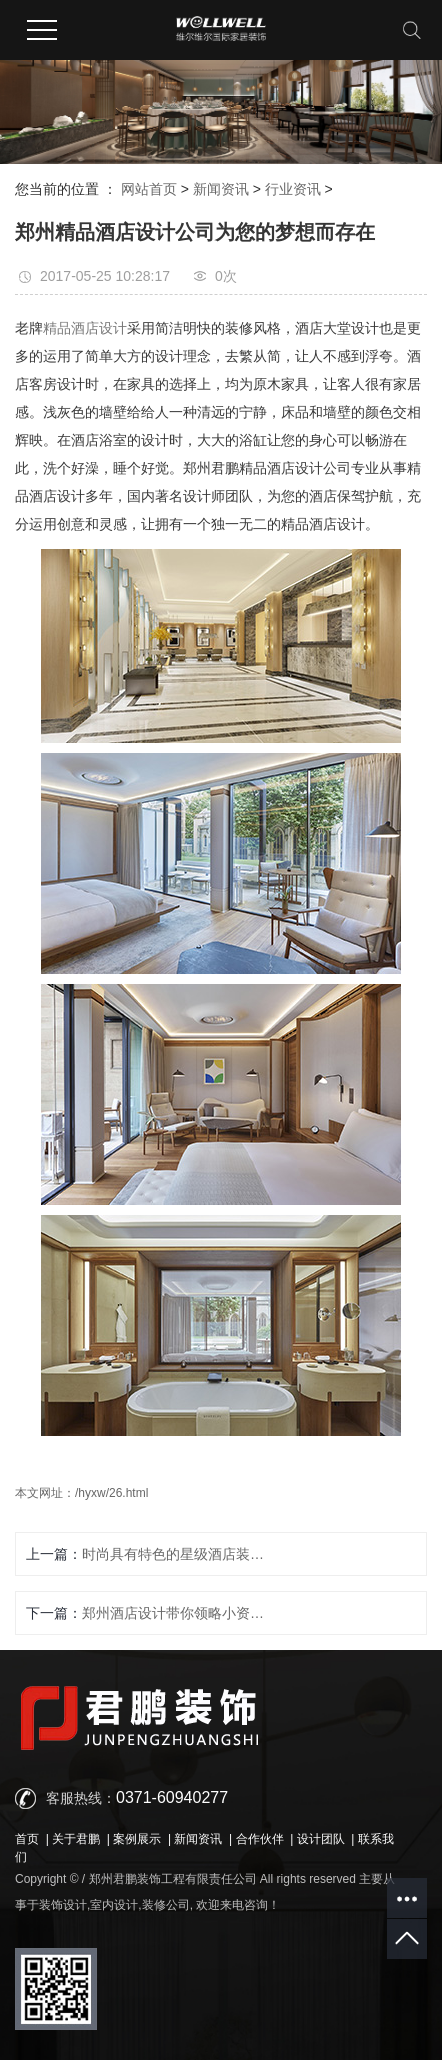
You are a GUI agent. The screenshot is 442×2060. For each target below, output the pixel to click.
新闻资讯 (221, 189)
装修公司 (166, 1905)
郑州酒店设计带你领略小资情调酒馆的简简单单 (179, 1613)
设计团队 (321, 1839)
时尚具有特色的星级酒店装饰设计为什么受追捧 (179, 1554)
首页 (27, 1839)
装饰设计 (63, 1905)
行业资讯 (293, 189)
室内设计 (114, 1905)
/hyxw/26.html (111, 1493)
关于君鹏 (76, 1839)
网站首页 (149, 189)
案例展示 (137, 1839)
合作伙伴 (260, 1839)
